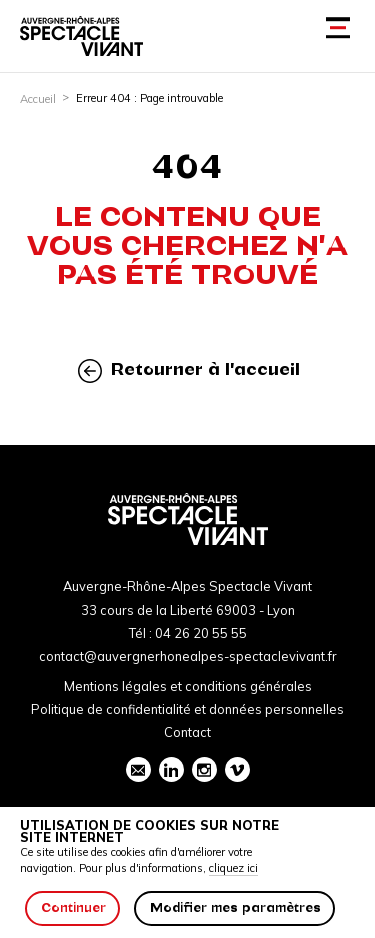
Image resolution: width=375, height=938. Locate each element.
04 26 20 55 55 (201, 633)
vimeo (237, 770)
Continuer (73, 907)
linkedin (171, 770)
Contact (187, 732)
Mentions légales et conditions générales (188, 686)
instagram (204, 770)
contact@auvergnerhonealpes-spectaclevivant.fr (188, 656)
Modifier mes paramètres (235, 907)
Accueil (38, 99)
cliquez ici (233, 868)
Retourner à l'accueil (189, 370)
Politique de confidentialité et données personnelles (187, 709)
